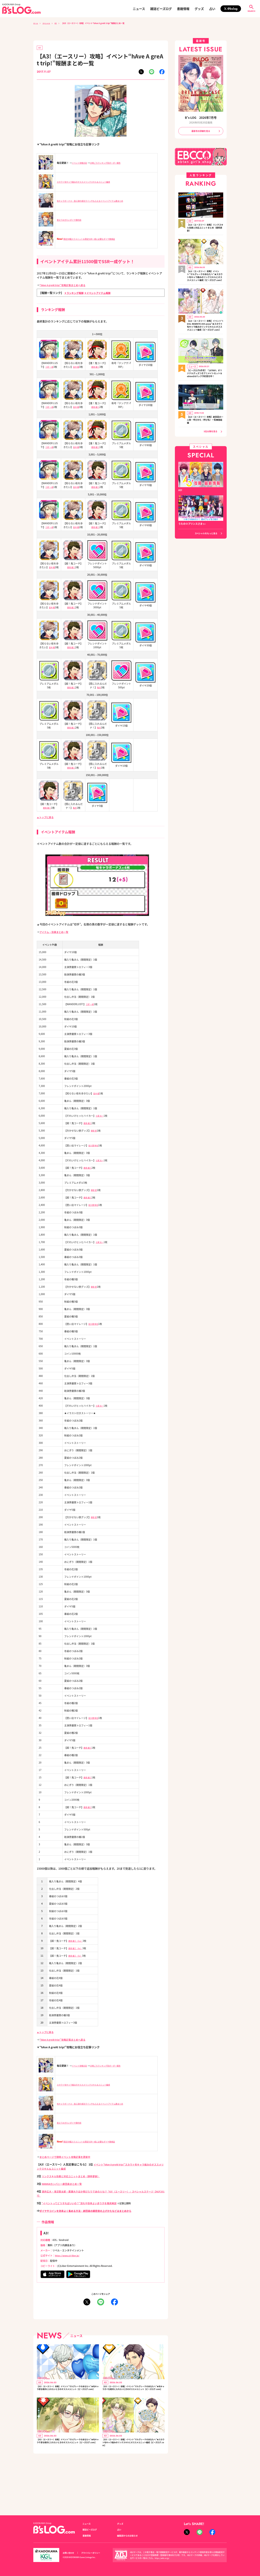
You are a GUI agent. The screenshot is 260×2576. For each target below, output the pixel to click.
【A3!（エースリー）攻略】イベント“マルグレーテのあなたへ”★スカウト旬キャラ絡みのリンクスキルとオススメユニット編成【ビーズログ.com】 (132, 2484)
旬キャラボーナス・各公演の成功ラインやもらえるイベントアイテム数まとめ (99, 201)
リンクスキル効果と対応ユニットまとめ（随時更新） (75, 2207)
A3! (59, 23)
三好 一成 (49, 369)
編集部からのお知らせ (129, 2535)
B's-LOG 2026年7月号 (201, 117)
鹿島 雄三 (95, 369)
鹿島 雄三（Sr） (77, 1986)
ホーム (36, 23)
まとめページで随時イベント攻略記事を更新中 (69, 2188)
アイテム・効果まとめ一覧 (56, 963)
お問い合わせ (69, 2553)
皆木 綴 (77, 367)
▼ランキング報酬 (75, 293)
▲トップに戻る (46, 848)
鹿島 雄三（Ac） (77, 1979)
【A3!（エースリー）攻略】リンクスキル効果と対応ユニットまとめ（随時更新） (205, 229)
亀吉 (99, 718)
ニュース (139, 8)
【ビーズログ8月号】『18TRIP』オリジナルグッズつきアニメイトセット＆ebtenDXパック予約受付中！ (205, 385)
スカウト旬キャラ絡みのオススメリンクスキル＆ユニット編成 (90, 182)
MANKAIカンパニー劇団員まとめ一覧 (65, 2215)
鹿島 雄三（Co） (77, 1972)
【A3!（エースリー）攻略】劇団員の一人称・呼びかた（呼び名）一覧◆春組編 (205, 434)
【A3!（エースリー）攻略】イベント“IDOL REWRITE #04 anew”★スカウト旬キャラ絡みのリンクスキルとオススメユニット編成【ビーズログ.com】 (205, 333)
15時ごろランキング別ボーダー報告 (113, 163)
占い (212, 8)
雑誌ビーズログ (161, 8)
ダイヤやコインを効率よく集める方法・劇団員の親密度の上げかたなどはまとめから (92, 2242)
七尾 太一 (101, 1146)
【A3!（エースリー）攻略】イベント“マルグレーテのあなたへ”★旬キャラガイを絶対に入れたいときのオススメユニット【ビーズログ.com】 (132, 2422)
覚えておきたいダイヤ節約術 (72, 220)
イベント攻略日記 (81, 163)
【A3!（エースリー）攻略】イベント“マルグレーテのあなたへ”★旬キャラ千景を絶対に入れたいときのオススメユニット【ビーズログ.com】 (67, 2482)
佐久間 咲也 (94, 1176)
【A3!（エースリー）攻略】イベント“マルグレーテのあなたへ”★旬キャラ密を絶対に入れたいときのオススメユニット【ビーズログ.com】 (67, 2422)
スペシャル (48, 23)
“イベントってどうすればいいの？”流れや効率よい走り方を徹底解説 (84, 2234)
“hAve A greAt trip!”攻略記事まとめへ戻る (66, 286)
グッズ (199, 8)
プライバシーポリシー (94, 2553)
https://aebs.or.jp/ (163, 2558)
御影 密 (95, 1161)
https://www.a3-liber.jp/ (69, 2286)
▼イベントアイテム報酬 (102, 293)
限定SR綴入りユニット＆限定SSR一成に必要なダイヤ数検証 (96, 239)
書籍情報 (183, 8)
